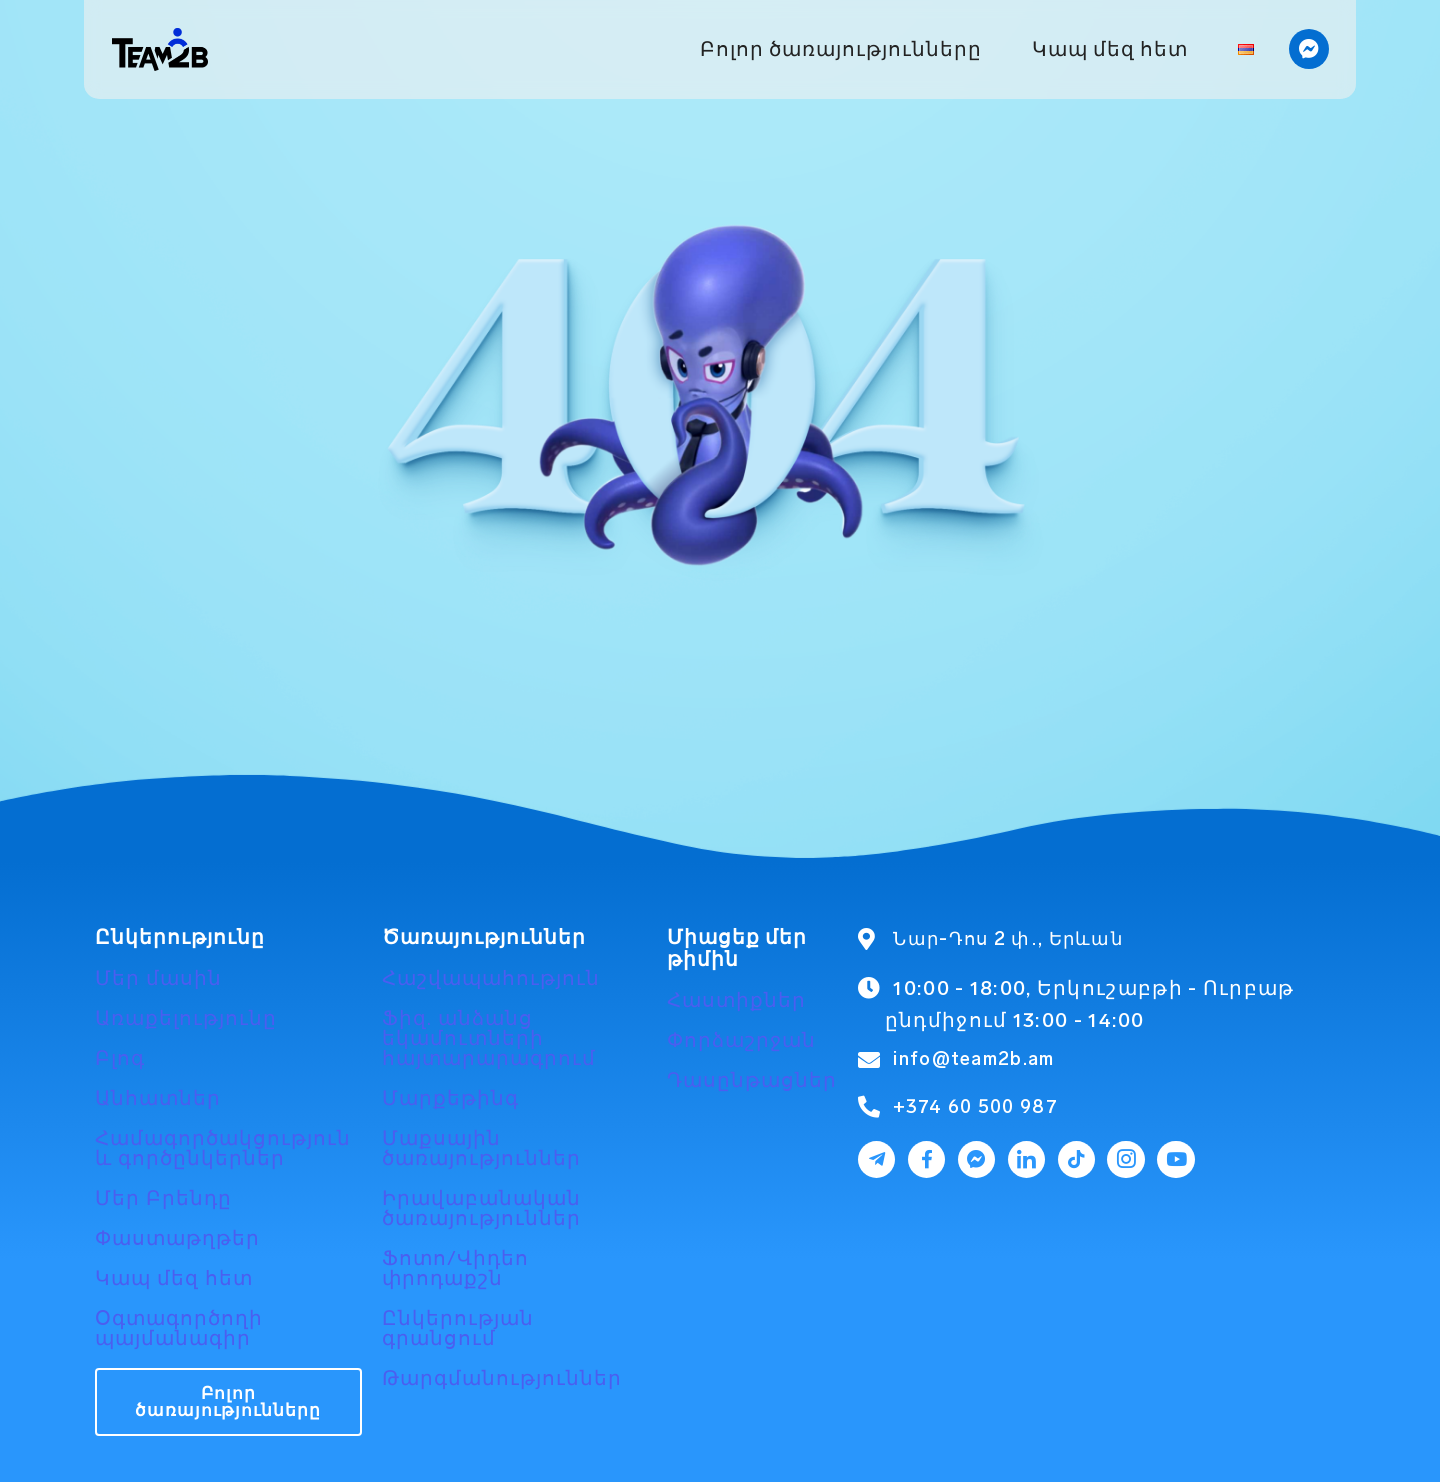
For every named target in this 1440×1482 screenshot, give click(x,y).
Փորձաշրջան (741, 1040)
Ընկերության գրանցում (458, 1328)
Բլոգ (120, 1058)
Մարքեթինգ (450, 1098)
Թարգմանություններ (502, 1378)
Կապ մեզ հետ (1110, 49)
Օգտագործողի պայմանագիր (179, 1328)
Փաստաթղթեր (177, 1238)
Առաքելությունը (186, 1018)
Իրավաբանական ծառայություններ (481, 1208)
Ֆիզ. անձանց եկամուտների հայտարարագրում (489, 1038)
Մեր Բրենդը (163, 1198)
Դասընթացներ (752, 1080)
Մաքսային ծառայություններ (481, 1148)
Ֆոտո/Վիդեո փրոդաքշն (455, 1268)
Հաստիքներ (736, 1000)
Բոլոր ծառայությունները (841, 49)
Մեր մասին (158, 978)
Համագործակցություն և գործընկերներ (223, 1148)
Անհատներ (158, 1098)
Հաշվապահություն (491, 978)
